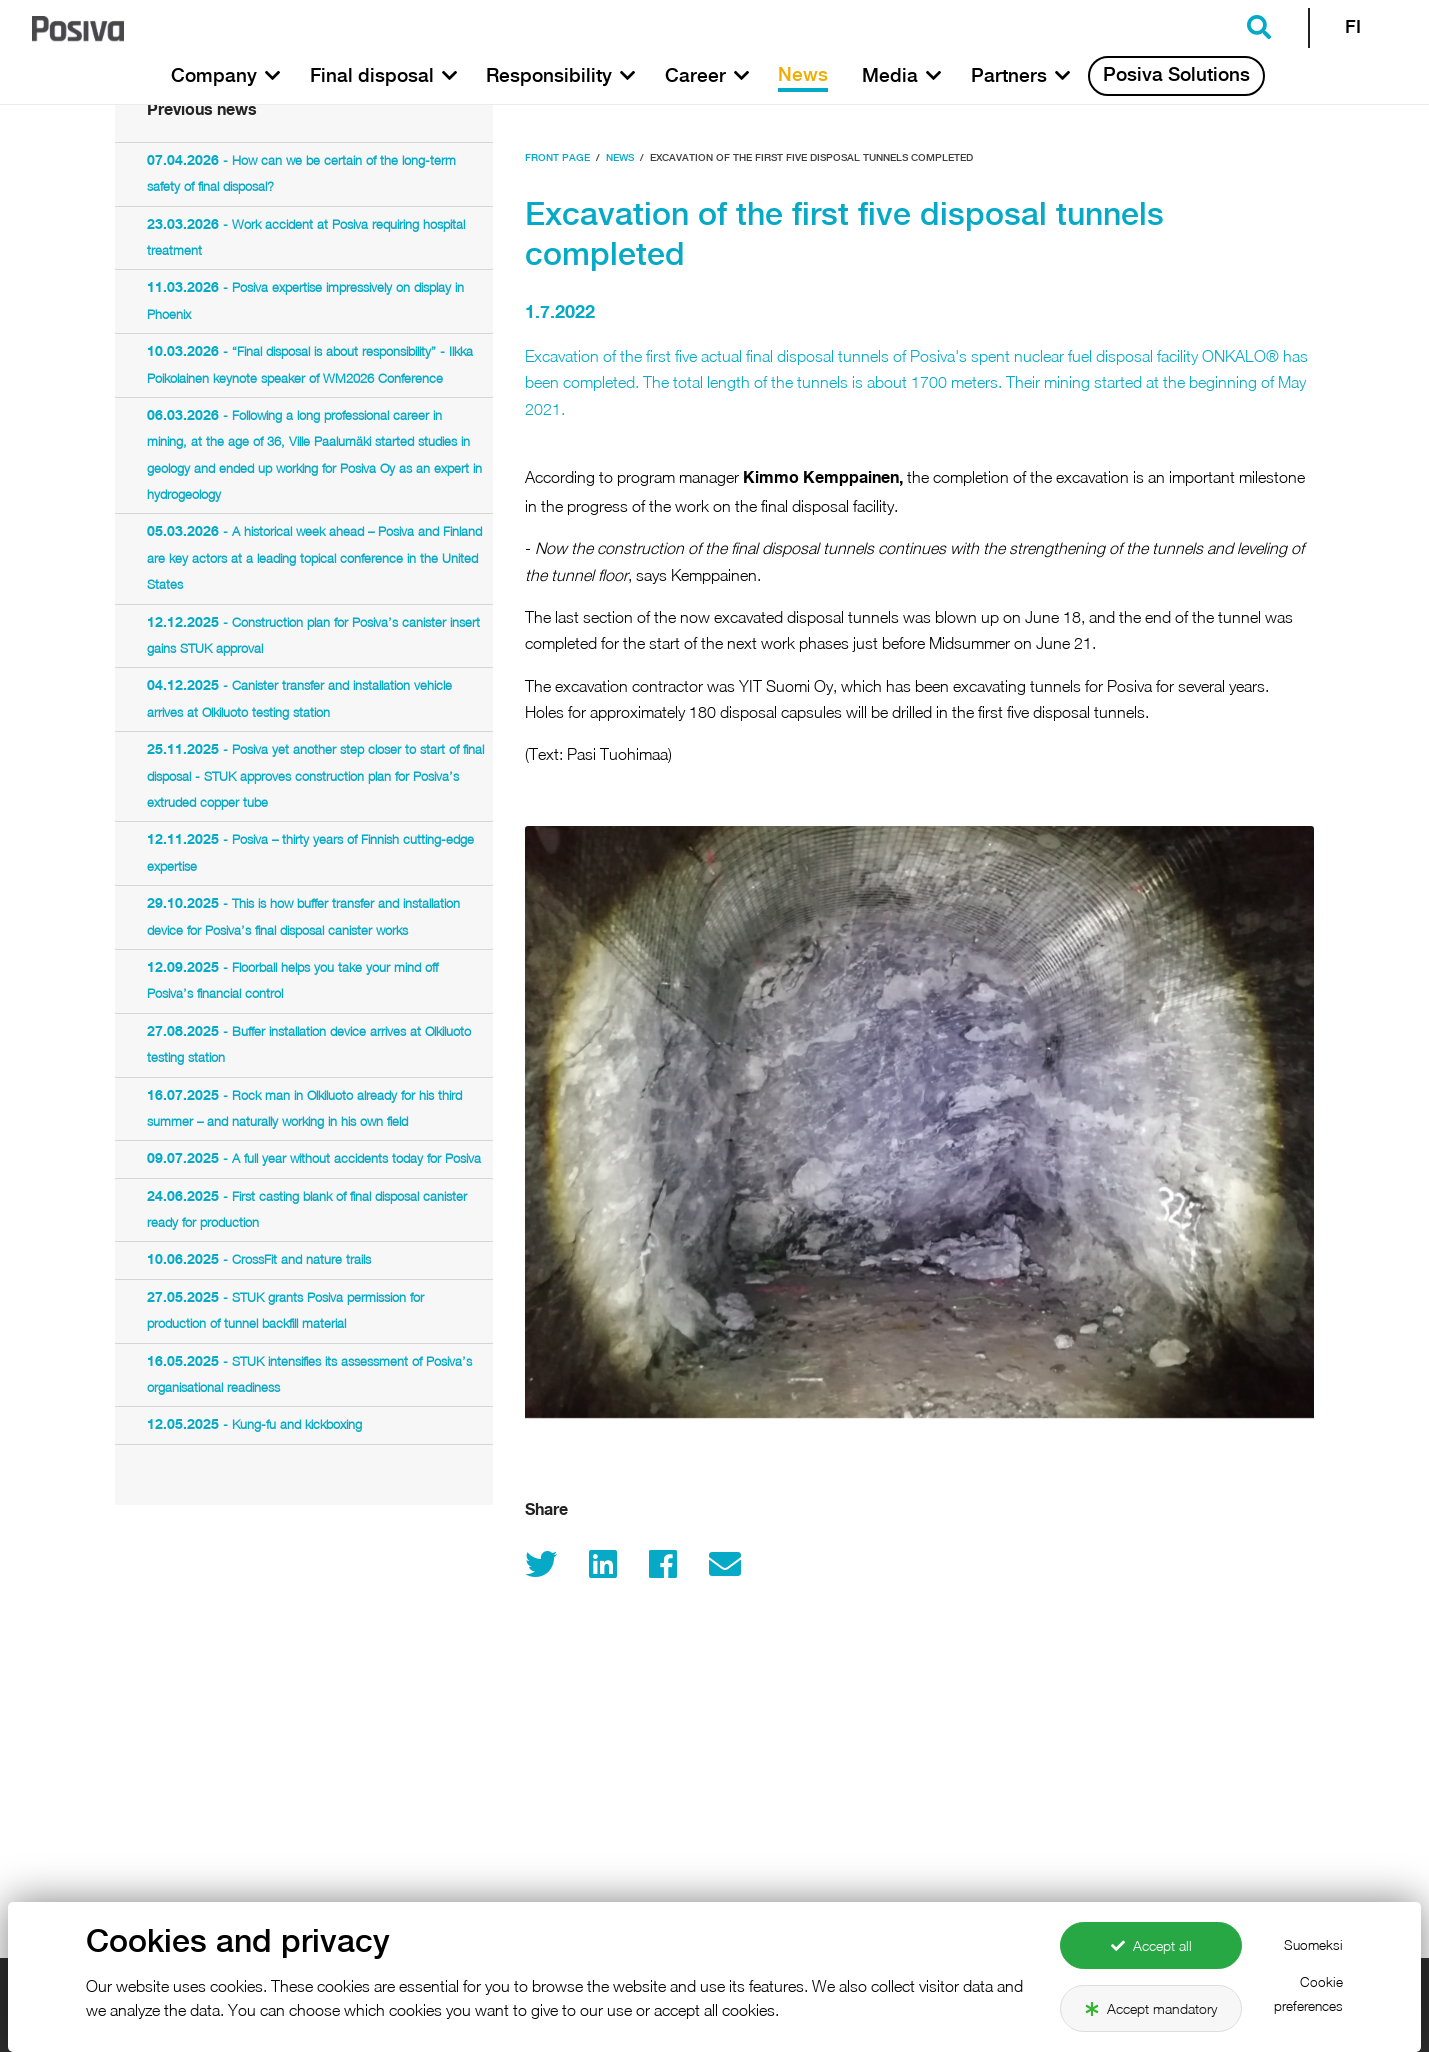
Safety (758, 2037)
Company (487, 2037)
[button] (272, 76)
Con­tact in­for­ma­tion (1077, 1999)
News (620, 158)
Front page (557, 158)
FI (1353, 28)
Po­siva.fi (469, 1999)
